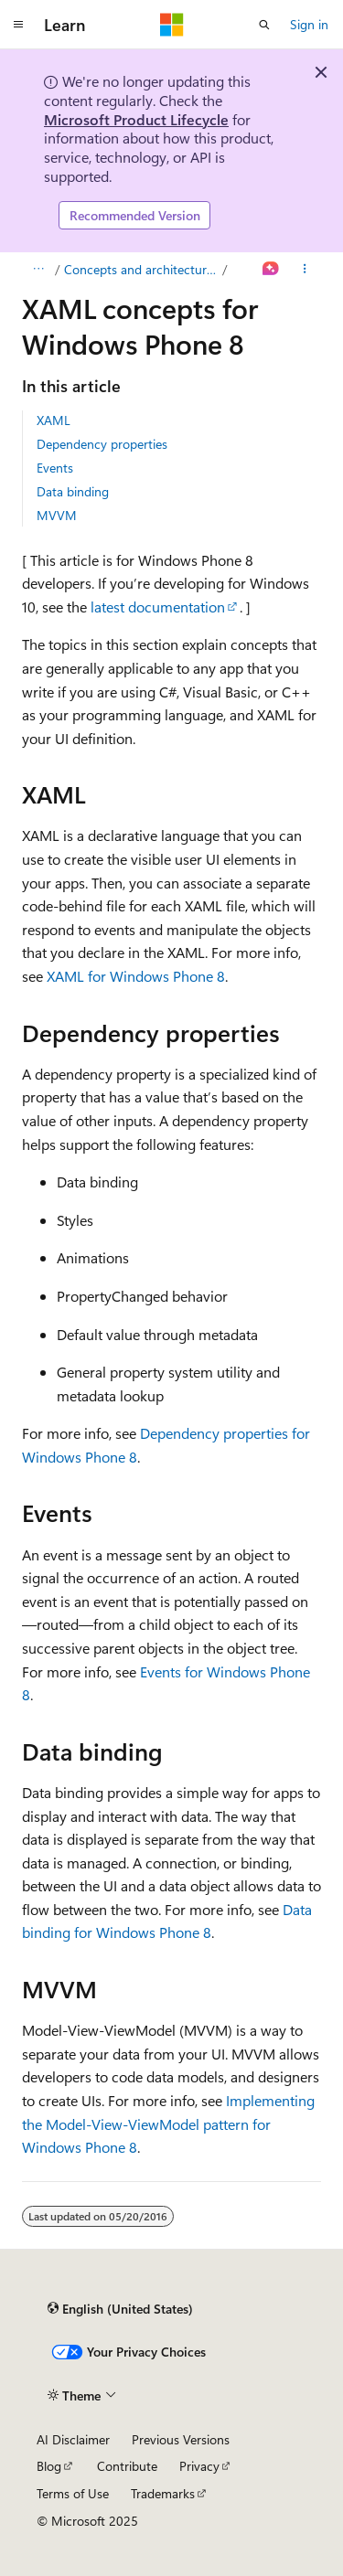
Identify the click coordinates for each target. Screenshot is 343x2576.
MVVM (57, 515)
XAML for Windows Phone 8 (136, 975)
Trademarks (163, 2493)
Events (55, 467)
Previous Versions (181, 2439)
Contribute (127, 2466)
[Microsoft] (172, 25)
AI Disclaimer (73, 2439)
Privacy (199, 2466)
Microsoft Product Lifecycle (136, 119)
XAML (53, 420)
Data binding (73, 491)
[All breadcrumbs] (38, 269)
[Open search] (264, 24)
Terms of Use (73, 2493)
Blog (49, 2466)
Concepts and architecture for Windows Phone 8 (142, 269)
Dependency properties (102, 443)
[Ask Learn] (271, 269)
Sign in (309, 24)
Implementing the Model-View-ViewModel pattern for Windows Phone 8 (168, 2123)
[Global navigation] (18, 24)
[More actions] (305, 269)
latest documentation (158, 606)
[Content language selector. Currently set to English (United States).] (120, 2308)
